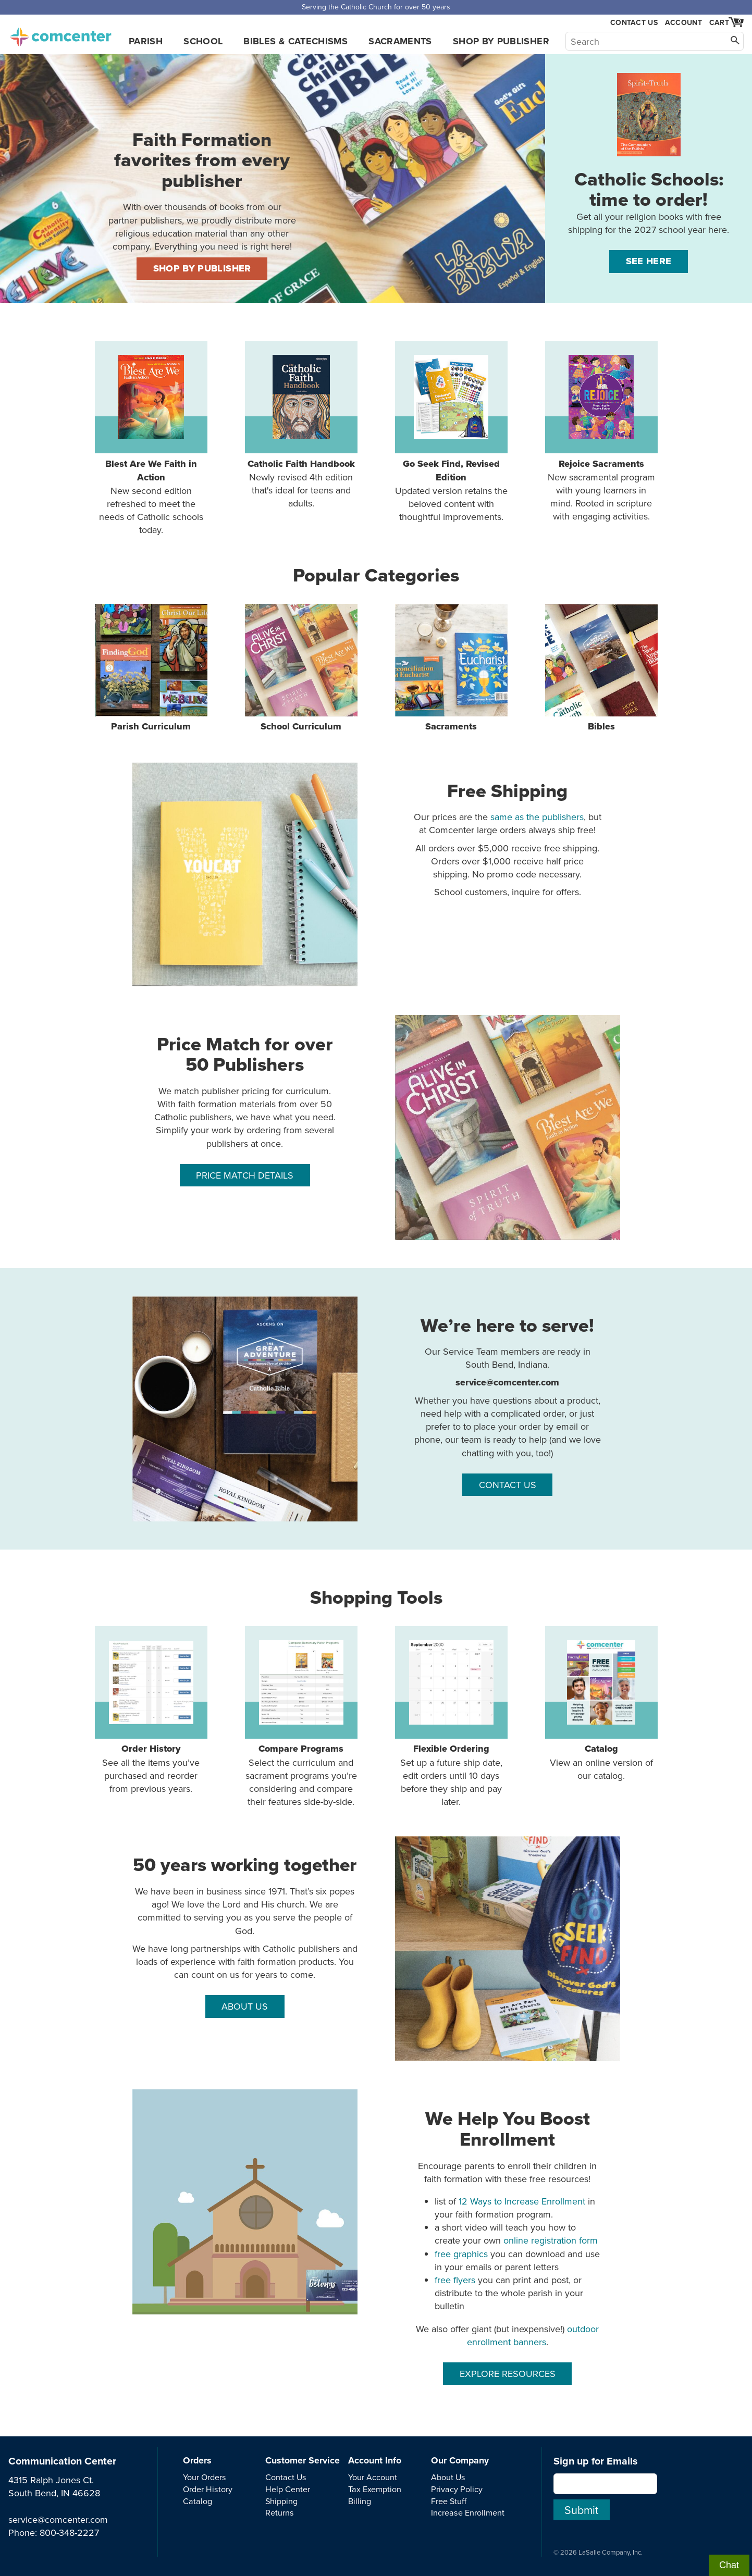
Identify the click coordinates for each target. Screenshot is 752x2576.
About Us (448, 2477)
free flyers (455, 2279)
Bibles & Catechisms (295, 41)
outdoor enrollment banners (533, 2335)
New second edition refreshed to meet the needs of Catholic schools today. (151, 438)
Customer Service (302, 2460)
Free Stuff (448, 2501)
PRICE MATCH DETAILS (244, 1175)
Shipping (281, 2501)
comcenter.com (60, 34)
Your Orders (204, 2477)
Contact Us (634, 23)
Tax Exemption (374, 2489)
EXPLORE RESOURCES (508, 2373)
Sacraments (400, 41)
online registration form (550, 2240)
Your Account (372, 2477)
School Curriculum (301, 668)
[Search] (654, 41)
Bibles (601, 668)
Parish (146, 41)
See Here (649, 261)
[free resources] (244, 2201)
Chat (729, 2565)
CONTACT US (507, 1484)
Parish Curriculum (151, 668)
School (203, 41)
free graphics (461, 2253)
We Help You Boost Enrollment (507, 2128)
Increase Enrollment (467, 2512)
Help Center (287, 2489)
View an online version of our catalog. (601, 1704)
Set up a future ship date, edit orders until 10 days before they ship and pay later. (451, 1717)
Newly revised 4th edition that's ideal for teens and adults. (301, 425)
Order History (207, 2489)
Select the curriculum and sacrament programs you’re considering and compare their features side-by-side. (301, 1717)
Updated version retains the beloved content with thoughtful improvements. (451, 432)
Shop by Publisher (501, 41)
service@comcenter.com (58, 2519)
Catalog (197, 2501)
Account (683, 22)
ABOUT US (244, 2006)
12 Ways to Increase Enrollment (522, 2201)
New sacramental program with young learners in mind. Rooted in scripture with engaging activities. (601, 432)
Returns (279, 2512)
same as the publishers (537, 816)
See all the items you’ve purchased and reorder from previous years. (151, 1710)
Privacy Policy (457, 2489)
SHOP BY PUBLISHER (202, 268)
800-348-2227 (69, 2532)
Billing (359, 2501)
